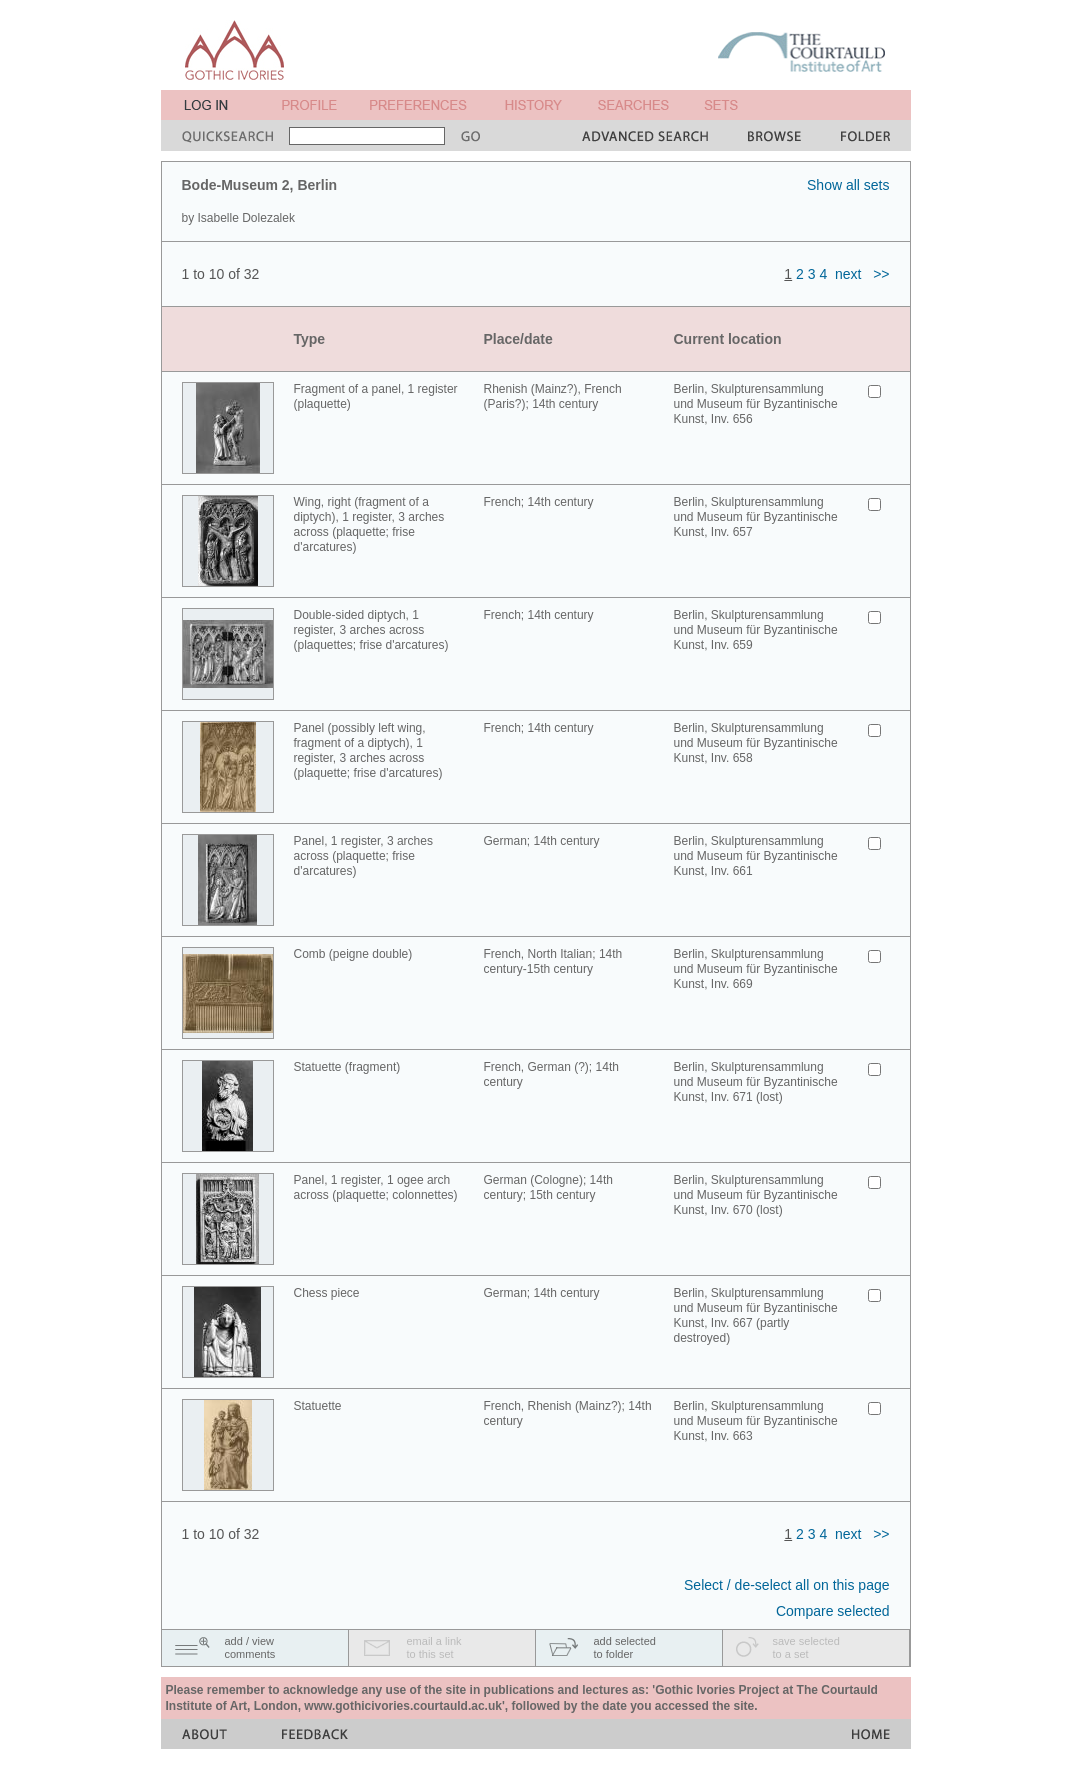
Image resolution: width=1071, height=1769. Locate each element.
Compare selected (833, 1611)
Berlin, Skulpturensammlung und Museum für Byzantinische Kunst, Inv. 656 (756, 404)
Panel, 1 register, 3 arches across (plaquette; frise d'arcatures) (363, 856)
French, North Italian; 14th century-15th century (553, 961)
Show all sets (848, 185)
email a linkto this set (434, 1647)
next (848, 274)
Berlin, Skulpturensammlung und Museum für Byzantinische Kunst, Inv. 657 (756, 517)
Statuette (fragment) (347, 1067)
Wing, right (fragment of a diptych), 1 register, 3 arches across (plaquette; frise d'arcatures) (369, 524)
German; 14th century (542, 841)
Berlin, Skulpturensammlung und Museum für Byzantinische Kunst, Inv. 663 (756, 1421)
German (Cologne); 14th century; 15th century (548, 1187)
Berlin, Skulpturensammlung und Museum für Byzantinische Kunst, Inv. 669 (756, 969)
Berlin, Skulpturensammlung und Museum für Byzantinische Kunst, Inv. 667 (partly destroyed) (756, 1315)
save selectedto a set (806, 1647)
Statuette (318, 1406)
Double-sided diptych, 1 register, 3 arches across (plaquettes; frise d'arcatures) (371, 630)
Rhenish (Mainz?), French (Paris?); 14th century (553, 396)
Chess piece (327, 1293)
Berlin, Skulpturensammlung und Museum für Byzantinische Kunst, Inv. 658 (756, 743)
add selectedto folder (625, 1647)
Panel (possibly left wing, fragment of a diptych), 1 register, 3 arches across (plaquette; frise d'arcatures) (368, 750)
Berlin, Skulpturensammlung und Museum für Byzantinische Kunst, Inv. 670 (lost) (756, 1195)
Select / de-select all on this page (786, 1585)
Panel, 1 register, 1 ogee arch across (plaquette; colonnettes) (376, 1187)
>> (881, 274)
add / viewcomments (250, 1647)
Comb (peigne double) (353, 954)
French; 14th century (539, 502)
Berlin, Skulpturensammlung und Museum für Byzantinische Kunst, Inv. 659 (756, 630)
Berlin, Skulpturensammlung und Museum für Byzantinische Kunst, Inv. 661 (756, 856)
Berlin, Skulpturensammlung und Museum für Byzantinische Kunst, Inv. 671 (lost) (756, 1082)
